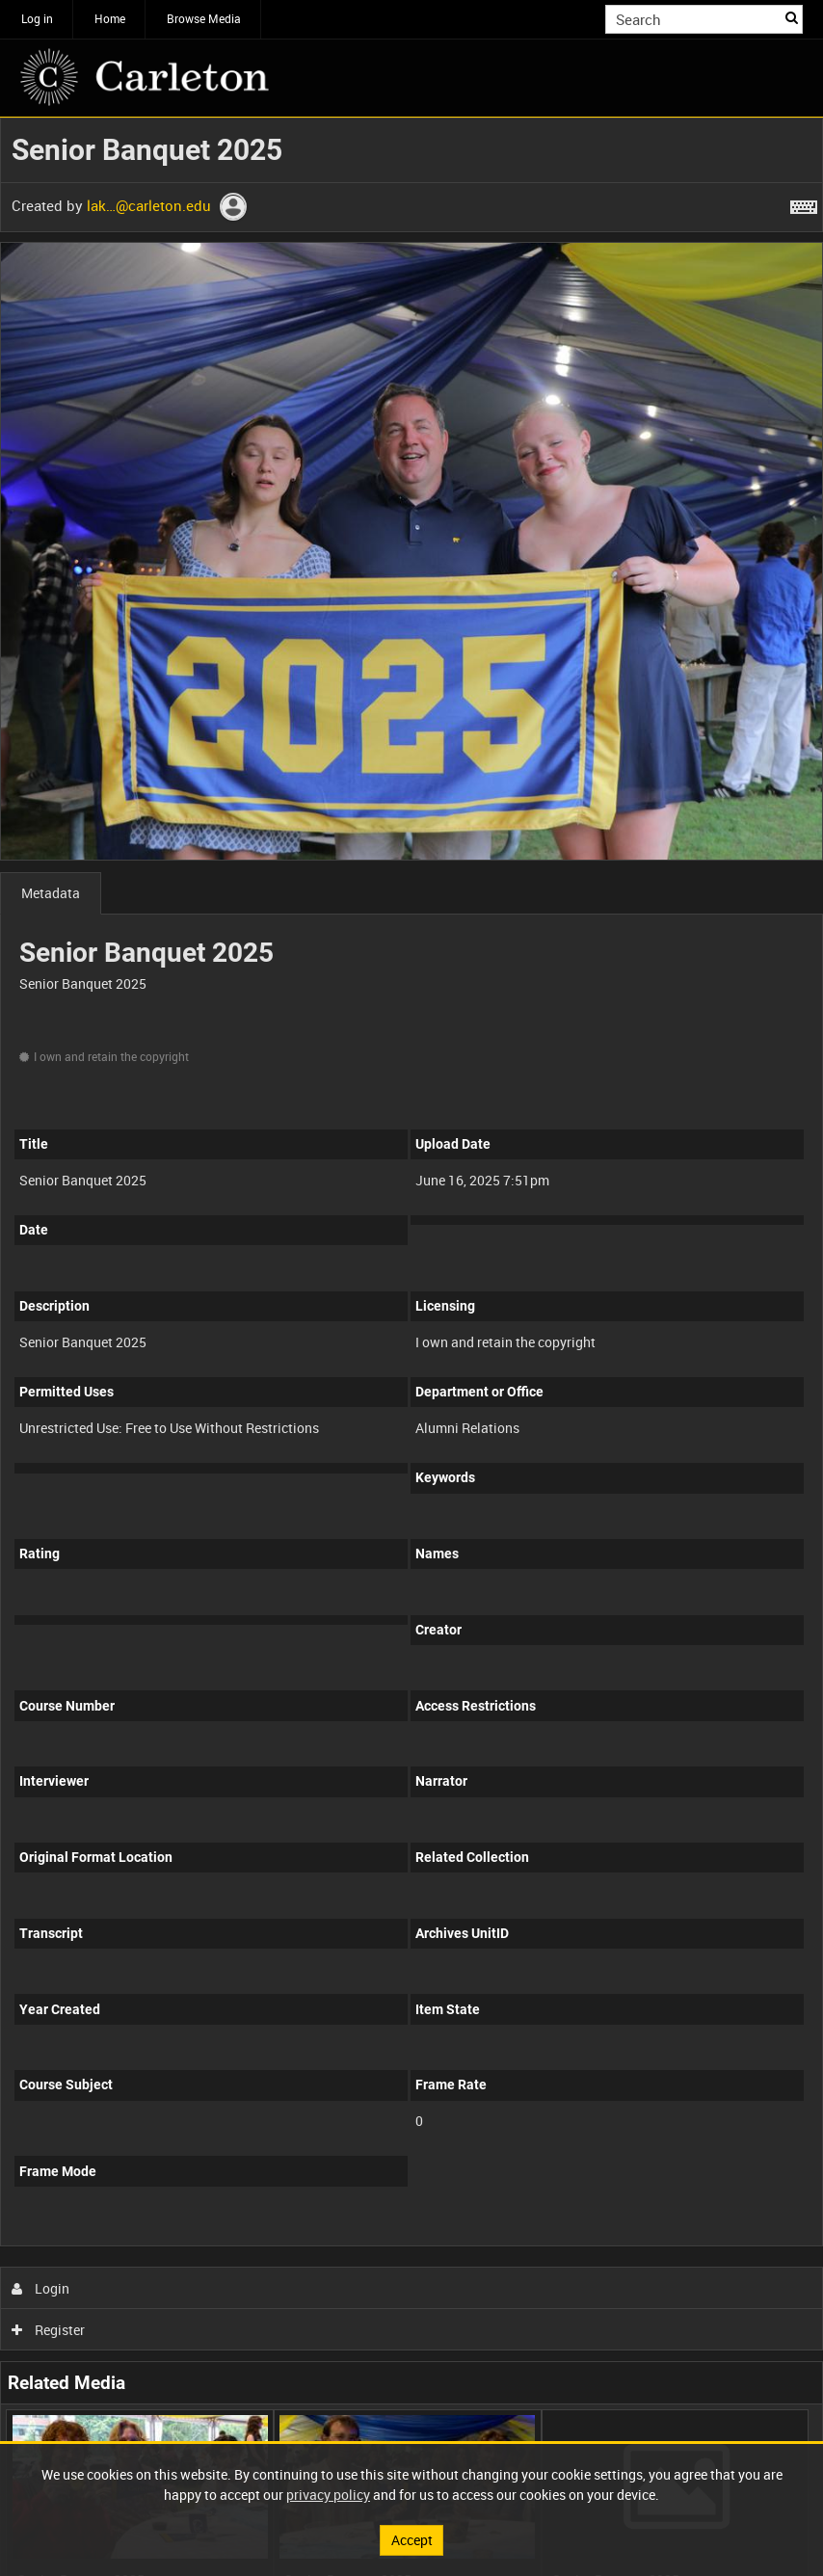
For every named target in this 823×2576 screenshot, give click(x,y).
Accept (412, 2540)
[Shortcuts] (803, 203)
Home (109, 18)
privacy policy (328, 2494)
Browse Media (204, 18)
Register (49, 2330)
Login (41, 2288)
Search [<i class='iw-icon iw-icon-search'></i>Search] (791, 17)
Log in (37, 18)
